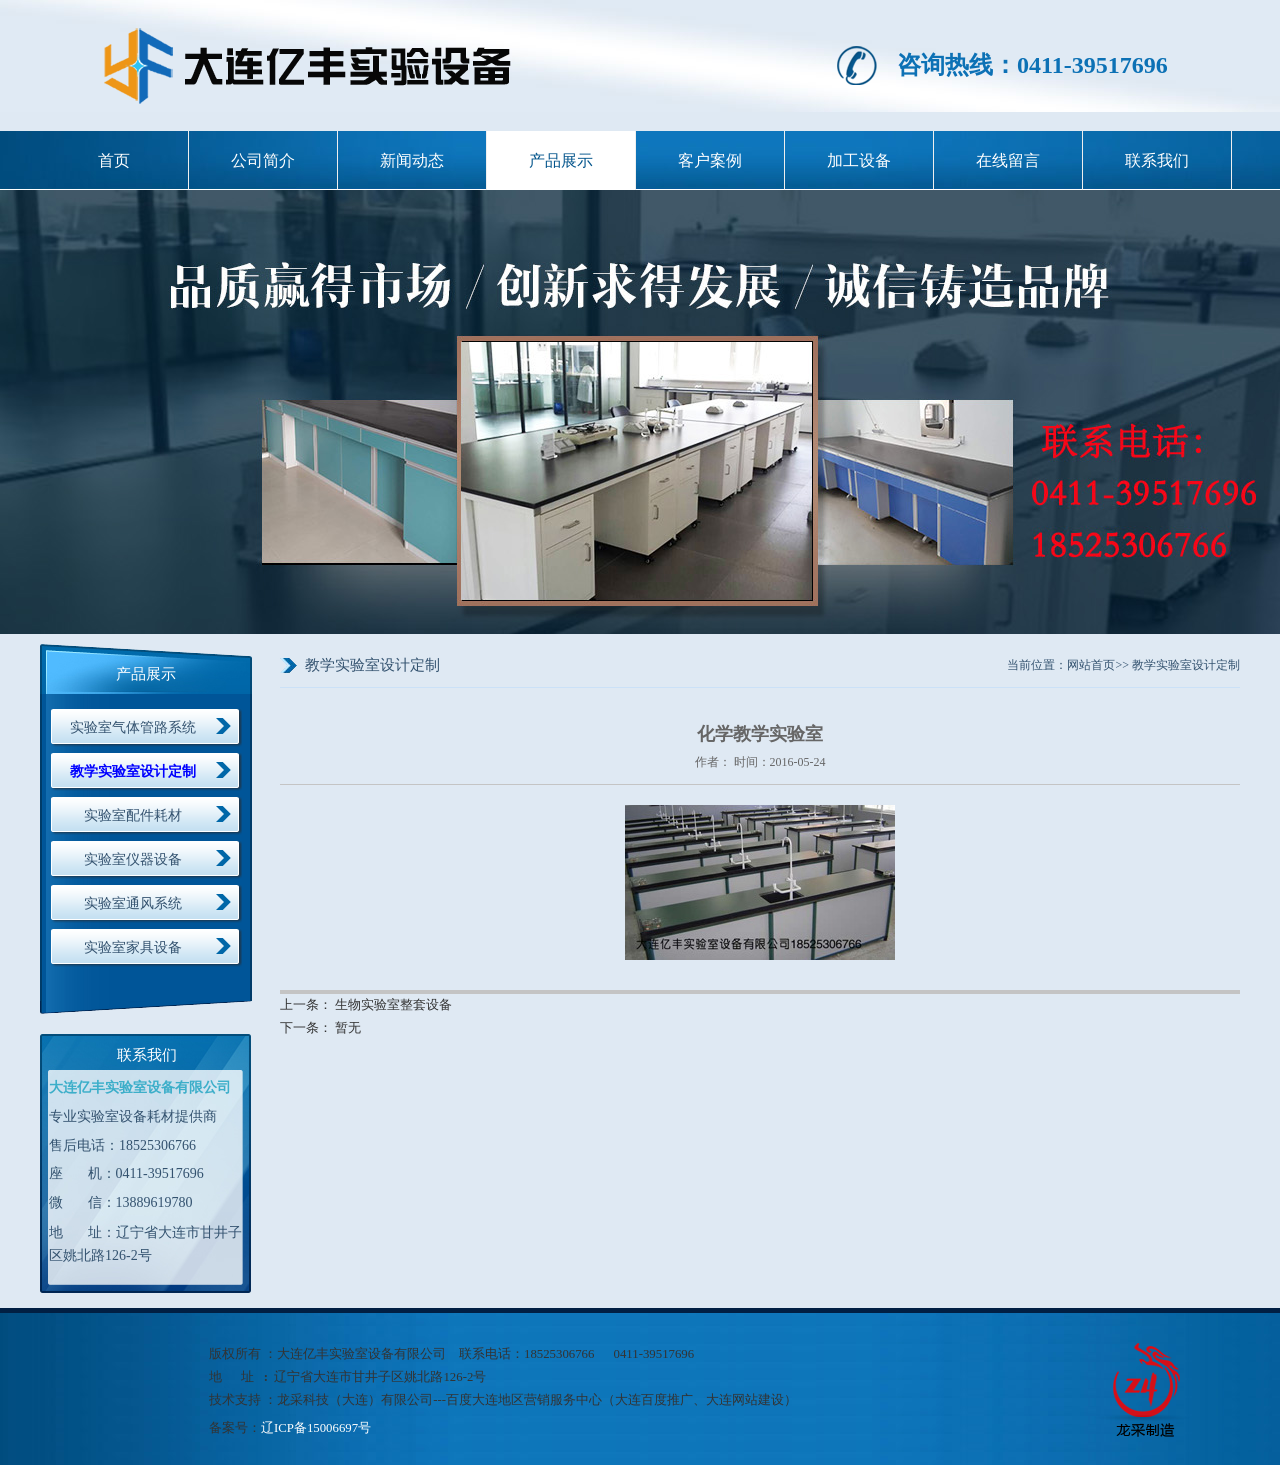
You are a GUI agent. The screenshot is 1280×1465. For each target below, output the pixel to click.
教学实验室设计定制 (133, 771)
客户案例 (710, 160)
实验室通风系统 (133, 903)
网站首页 (1091, 665)
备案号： (235, 1428)
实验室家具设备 (133, 947)
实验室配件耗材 (133, 815)
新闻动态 (412, 160)
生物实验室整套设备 (393, 1005)
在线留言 (1008, 160)
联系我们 (1157, 160)
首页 (114, 160)
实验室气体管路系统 (133, 727)
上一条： (307, 1005)
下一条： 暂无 (320, 1028)
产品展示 (561, 160)
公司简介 (263, 160)
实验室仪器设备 (133, 859)
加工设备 (859, 160)
